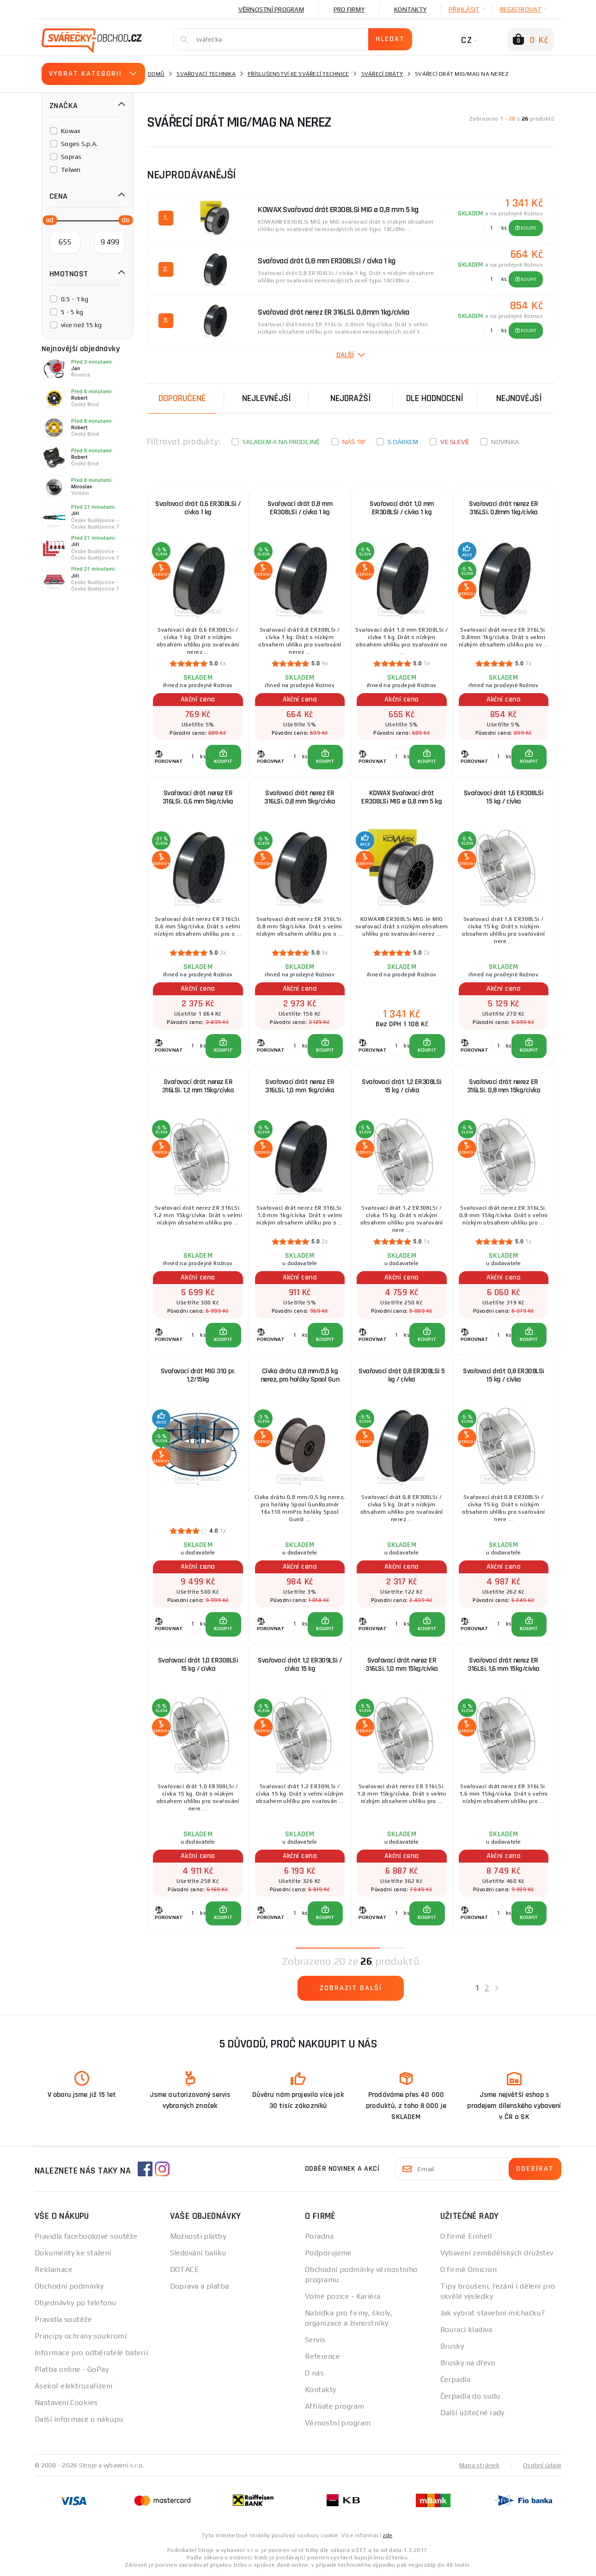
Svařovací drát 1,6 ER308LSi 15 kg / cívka (504, 797)
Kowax (70, 130)
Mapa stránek (479, 2465)
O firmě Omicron (468, 2269)
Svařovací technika (206, 74)
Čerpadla (455, 2379)
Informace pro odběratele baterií (91, 2352)
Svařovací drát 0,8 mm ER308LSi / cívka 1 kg (300, 508)
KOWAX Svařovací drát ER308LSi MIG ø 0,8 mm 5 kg (401, 797)
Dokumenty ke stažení (73, 2252)
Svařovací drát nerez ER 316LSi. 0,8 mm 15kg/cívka (504, 1086)
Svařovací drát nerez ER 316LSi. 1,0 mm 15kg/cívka (401, 1665)
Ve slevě (454, 441)
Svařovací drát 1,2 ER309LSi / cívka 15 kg (300, 1665)
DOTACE (185, 2269)
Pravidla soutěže (63, 2319)
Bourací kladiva (466, 2329)
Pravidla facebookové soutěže (86, 2236)
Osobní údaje (542, 2465)
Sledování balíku (198, 2252)
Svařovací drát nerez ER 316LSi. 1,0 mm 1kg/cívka (299, 1086)
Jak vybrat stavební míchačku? (492, 2312)
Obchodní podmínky (69, 2286)
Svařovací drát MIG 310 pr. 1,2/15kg (198, 1375)
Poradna (319, 2236)
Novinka (505, 441)
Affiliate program (334, 2406)
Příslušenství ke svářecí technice (298, 74)
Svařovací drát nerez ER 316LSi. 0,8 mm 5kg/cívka (299, 797)
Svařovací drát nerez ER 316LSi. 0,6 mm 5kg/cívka (198, 797)
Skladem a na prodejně (281, 441)
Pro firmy (349, 9)
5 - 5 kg (72, 312)
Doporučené (182, 398)
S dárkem (403, 441)
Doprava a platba (199, 2286)
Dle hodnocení (434, 398)
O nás (314, 2373)
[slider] (47, 219)
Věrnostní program (271, 9)
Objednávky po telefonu (75, 2302)
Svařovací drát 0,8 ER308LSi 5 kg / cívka (402, 1375)
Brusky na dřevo (468, 2362)
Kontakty (410, 9)
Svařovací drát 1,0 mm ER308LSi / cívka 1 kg (402, 508)
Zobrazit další (351, 1988)
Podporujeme (328, 2252)
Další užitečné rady (472, 2412)
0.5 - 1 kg (75, 299)
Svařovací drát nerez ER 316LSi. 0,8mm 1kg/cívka (503, 508)
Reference (322, 2356)
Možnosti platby (198, 2236)
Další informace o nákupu (79, 2419)
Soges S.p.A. (79, 143)
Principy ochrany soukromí (81, 2336)
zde (387, 2535)
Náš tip (354, 441)
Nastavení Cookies (66, 2402)
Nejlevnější (266, 398)
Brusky (452, 2346)
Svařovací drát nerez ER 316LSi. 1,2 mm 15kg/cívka (198, 1086)
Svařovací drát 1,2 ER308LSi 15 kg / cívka (402, 1086)
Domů (156, 74)
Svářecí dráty (382, 74)
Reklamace (53, 2269)
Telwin (71, 169)
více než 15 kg (81, 325)
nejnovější (519, 398)
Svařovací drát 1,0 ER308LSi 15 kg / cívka (198, 1665)
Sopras (71, 156)
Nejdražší (350, 398)
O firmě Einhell (466, 2236)
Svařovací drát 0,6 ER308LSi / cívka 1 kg (198, 508)
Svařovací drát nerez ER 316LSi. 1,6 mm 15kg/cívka (504, 1665)
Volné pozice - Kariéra (343, 2296)
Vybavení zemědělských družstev (496, 2252)
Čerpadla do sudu (470, 2396)
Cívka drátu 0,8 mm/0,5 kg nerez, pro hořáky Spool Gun (300, 1375)
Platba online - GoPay (72, 2369)
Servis (315, 2339)
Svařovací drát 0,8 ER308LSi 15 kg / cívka (503, 1375)
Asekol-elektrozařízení (74, 2385)
